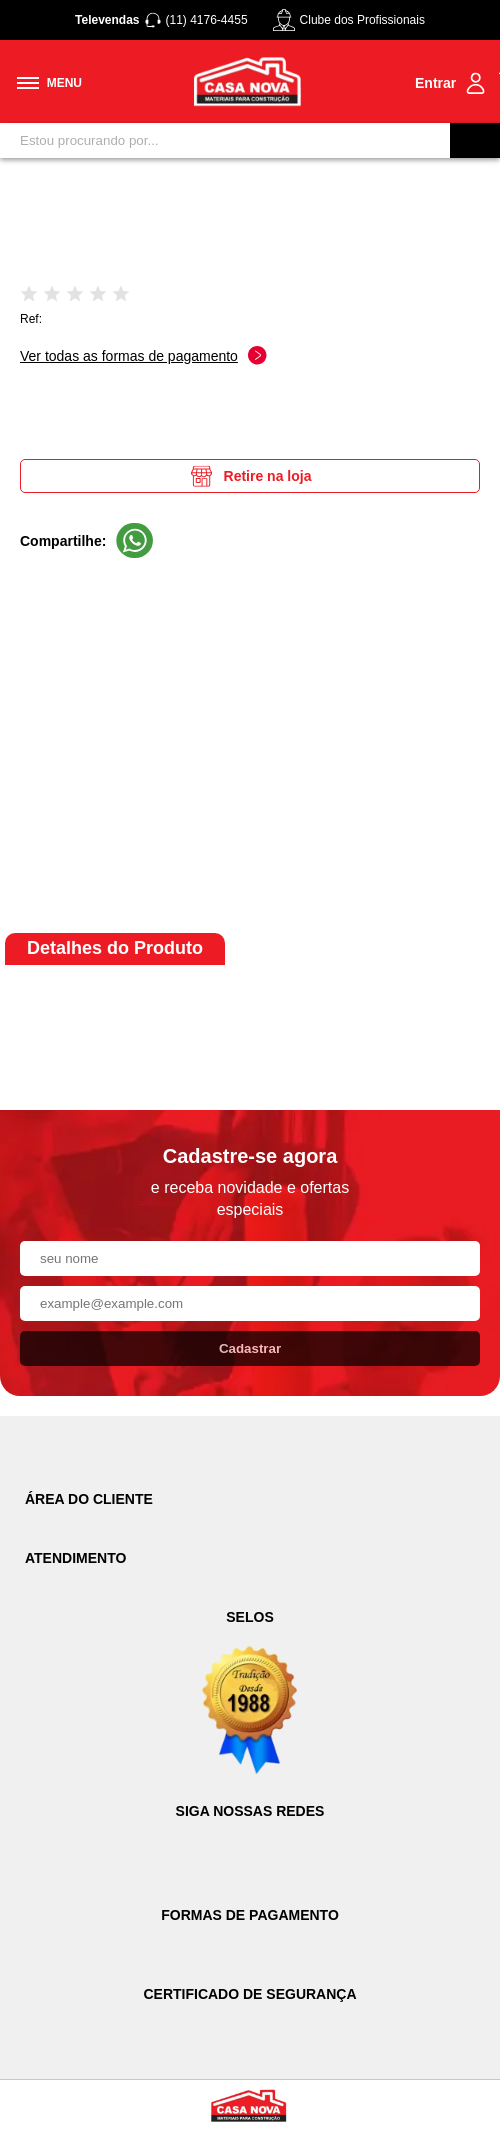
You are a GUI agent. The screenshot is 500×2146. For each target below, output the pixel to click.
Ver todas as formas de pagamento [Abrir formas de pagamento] (143, 355)
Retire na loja (250, 476)
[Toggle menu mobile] (49, 83)
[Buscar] (475, 140)
